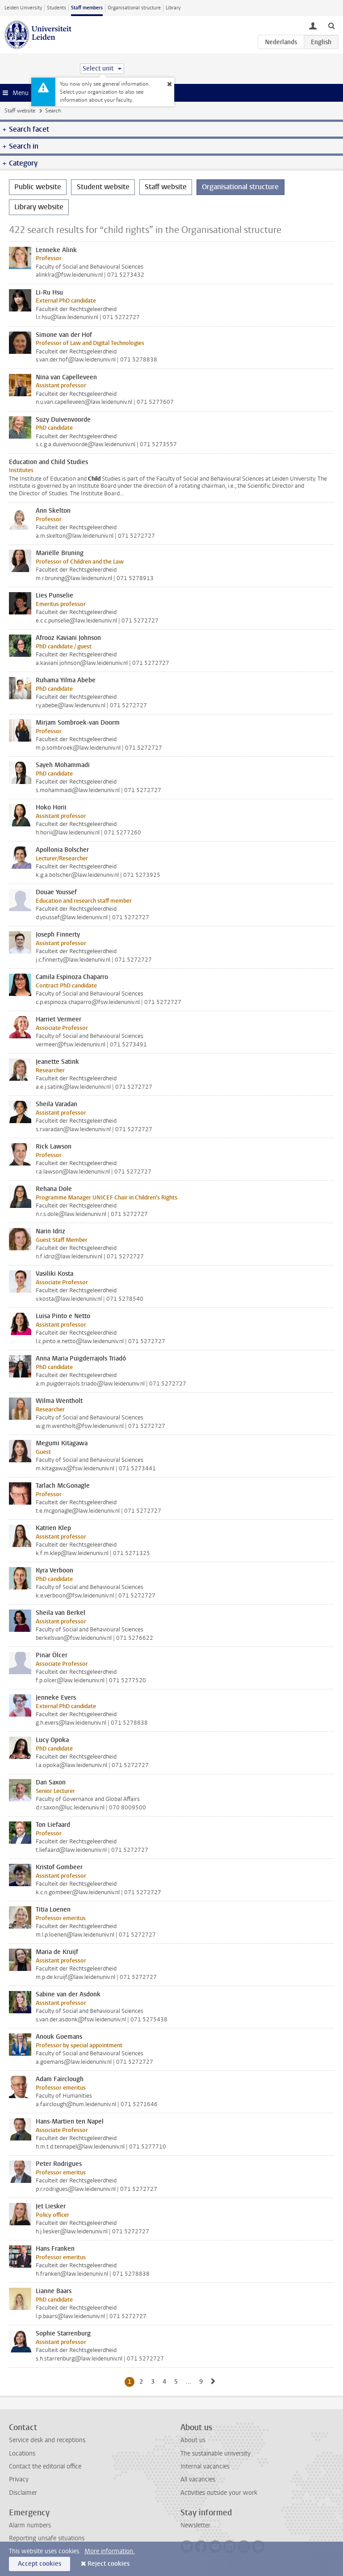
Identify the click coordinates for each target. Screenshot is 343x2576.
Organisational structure (134, 7)
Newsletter (195, 2525)
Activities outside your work (218, 2493)
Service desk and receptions (47, 2440)
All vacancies (197, 2479)
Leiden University (23, 7)
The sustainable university (215, 2453)
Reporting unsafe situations (46, 2538)
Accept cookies (39, 2563)
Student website (103, 186)
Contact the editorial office (45, 2466)
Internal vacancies (205, 2466)
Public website (37, 186)
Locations (22, 2453)
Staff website (19, 110)
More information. (109, 2551)
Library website (38, 207)
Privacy (19, 2479)
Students (56, 7)
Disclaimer (23, 2493)
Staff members (87, 7)
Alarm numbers (30, 2525)
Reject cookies (109, 2563)
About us (192, 2440)
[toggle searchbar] (331, 25)
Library (173, 7)
